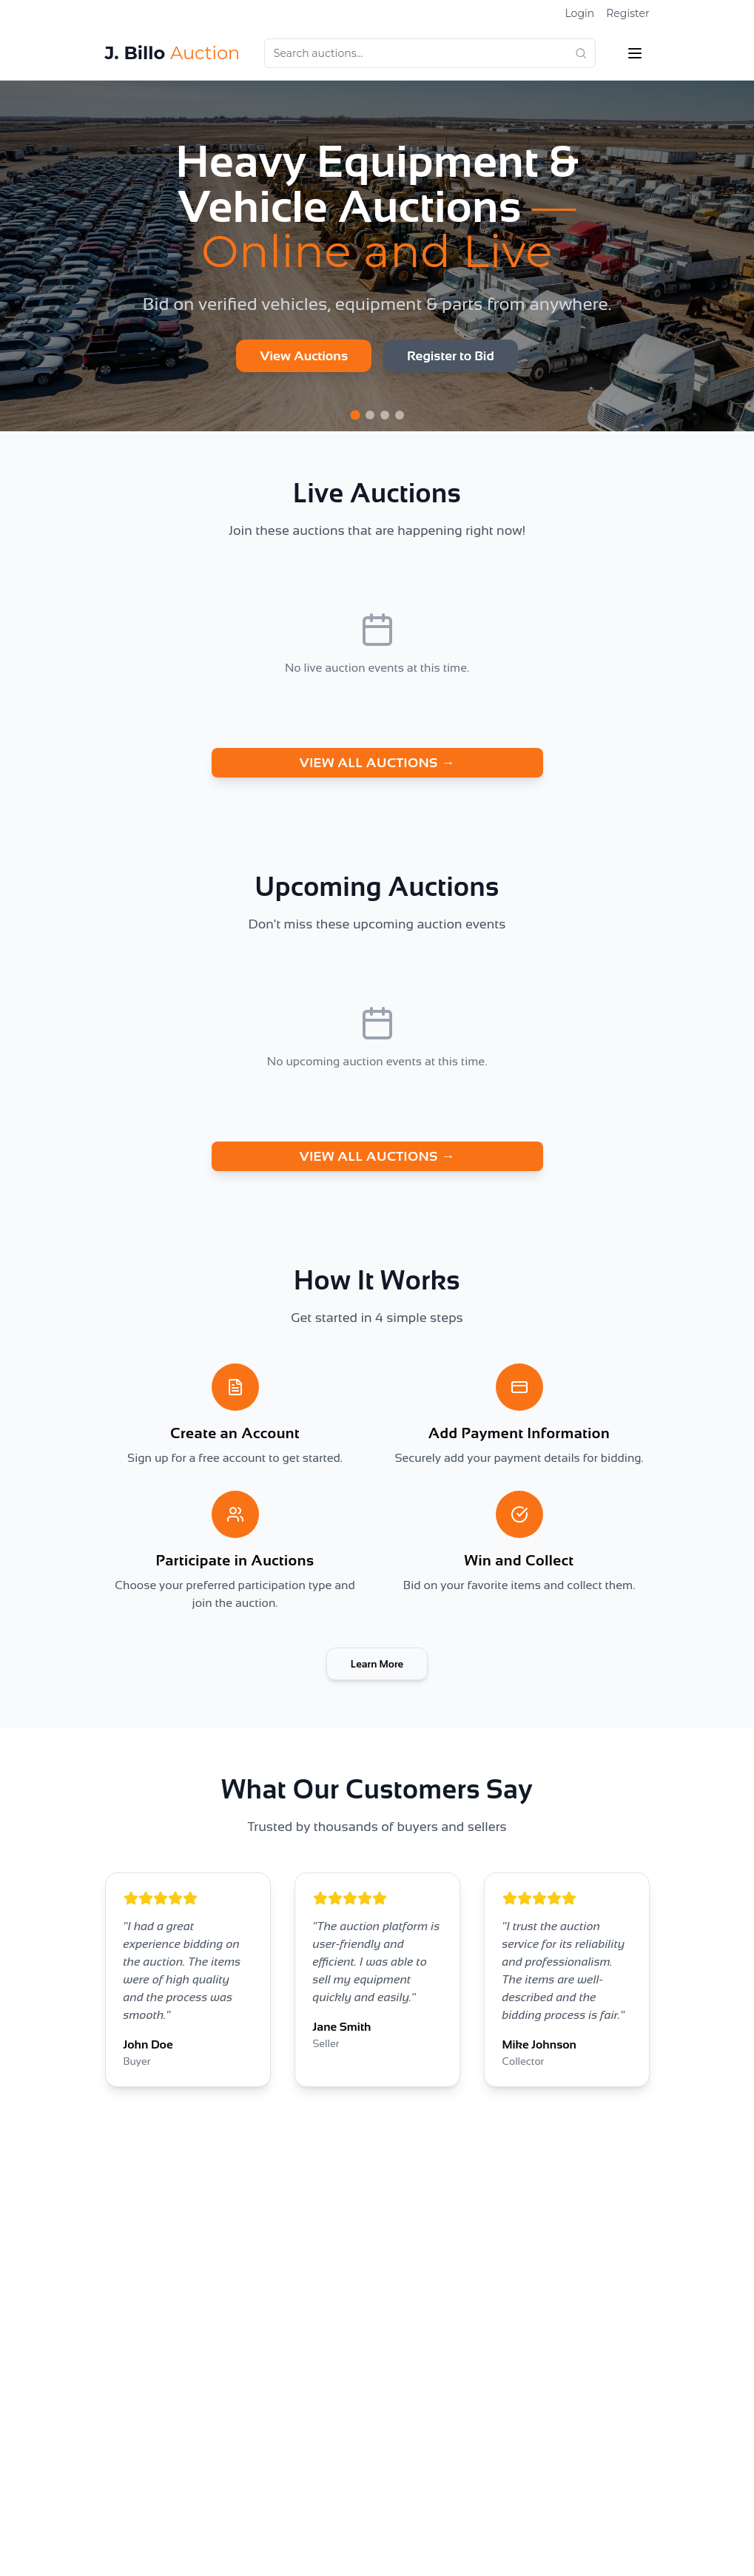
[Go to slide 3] (384, 415)
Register (627, 13)
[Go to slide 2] (370, 415)
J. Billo (172, 53)
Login (579, 13)
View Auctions (304, 355)
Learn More (377, 1664)
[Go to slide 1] (355, 414)
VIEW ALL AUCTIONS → (376, 762)
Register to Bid (450, 355)
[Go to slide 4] (399, 415)
